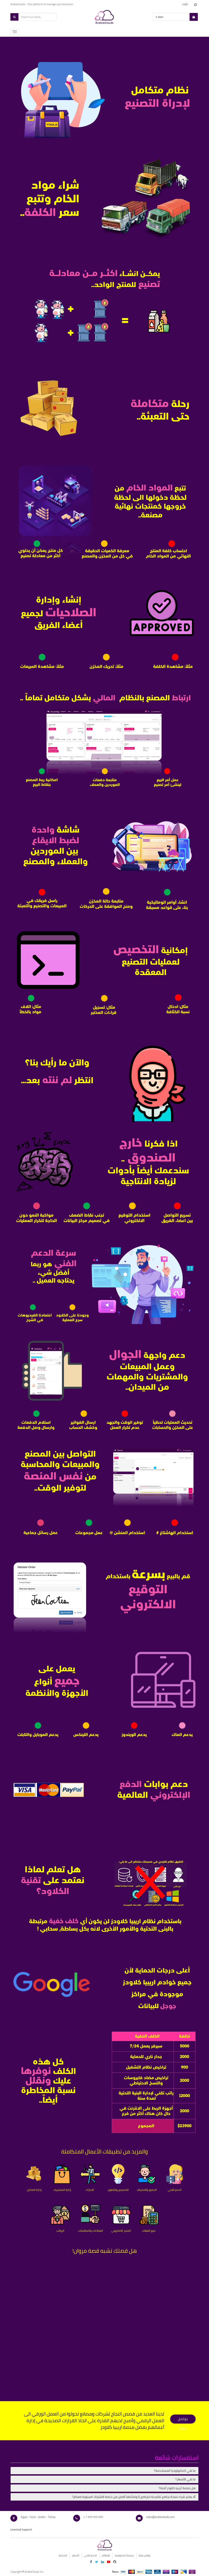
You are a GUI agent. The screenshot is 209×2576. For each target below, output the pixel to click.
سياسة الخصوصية (124, 2555)
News (115, 2571)
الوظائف (105, 2555)
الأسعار (75, 2555)
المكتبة (63, 2555)
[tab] (104, 2470)
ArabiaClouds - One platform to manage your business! (42, 4)
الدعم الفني (90, 2555)
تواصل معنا (144, 2555)
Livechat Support (21, 2529)
